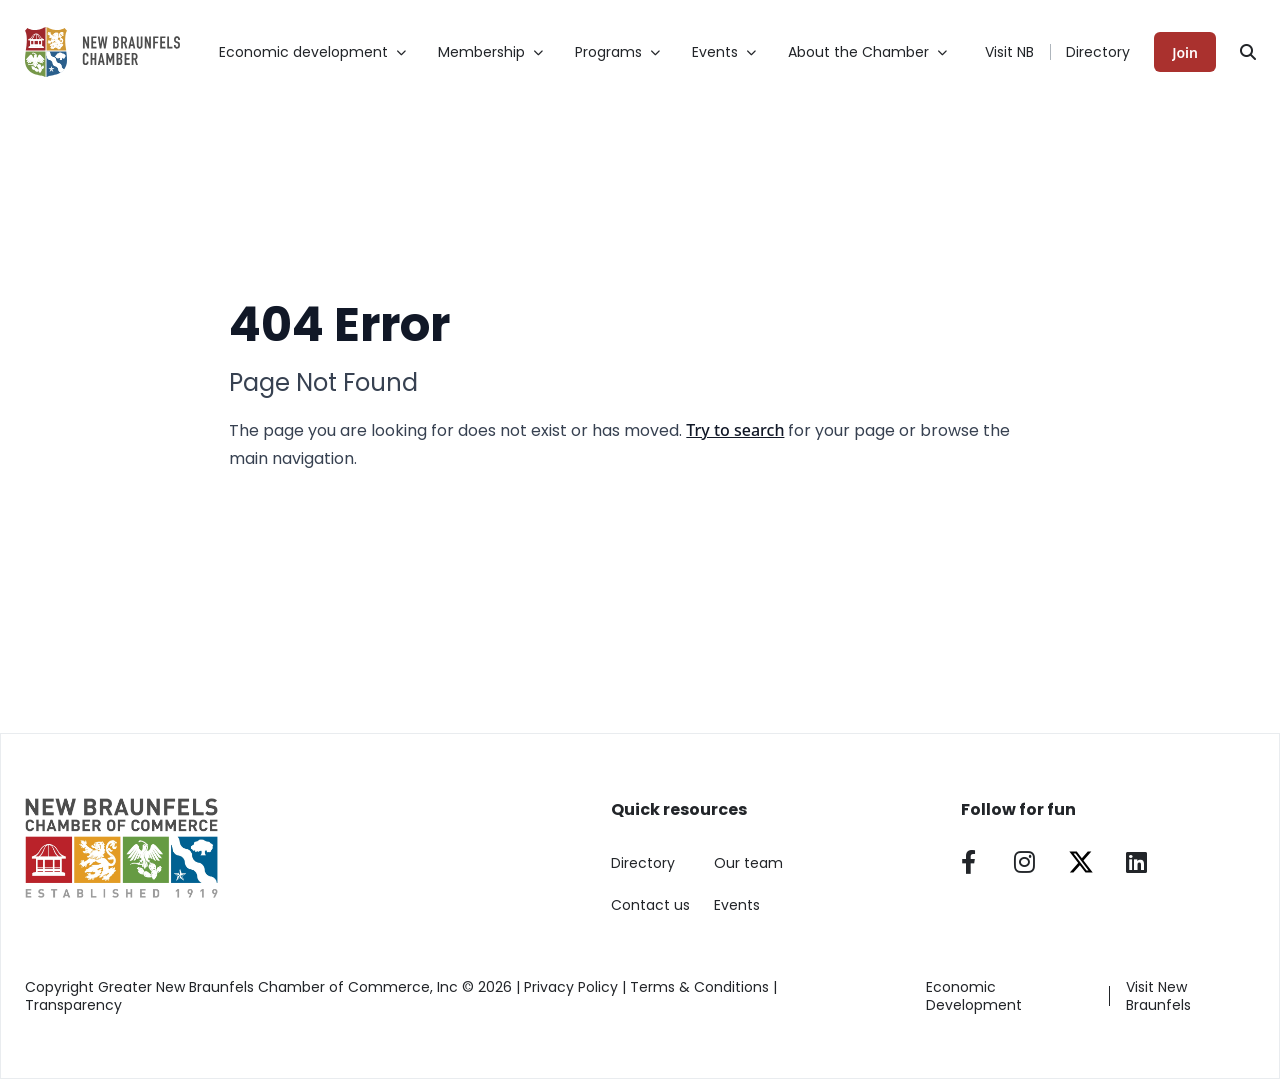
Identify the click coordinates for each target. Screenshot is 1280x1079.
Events (737, 905)
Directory (1098, 52)
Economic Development (974, 996)
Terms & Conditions (699, 987)
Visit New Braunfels (1158, 996)
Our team (748, 863)
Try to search (735, 430)
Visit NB (1009, 52)
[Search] (1248, 52)
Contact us (650, 905)
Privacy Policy (571, 987)
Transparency (73, 1005)
